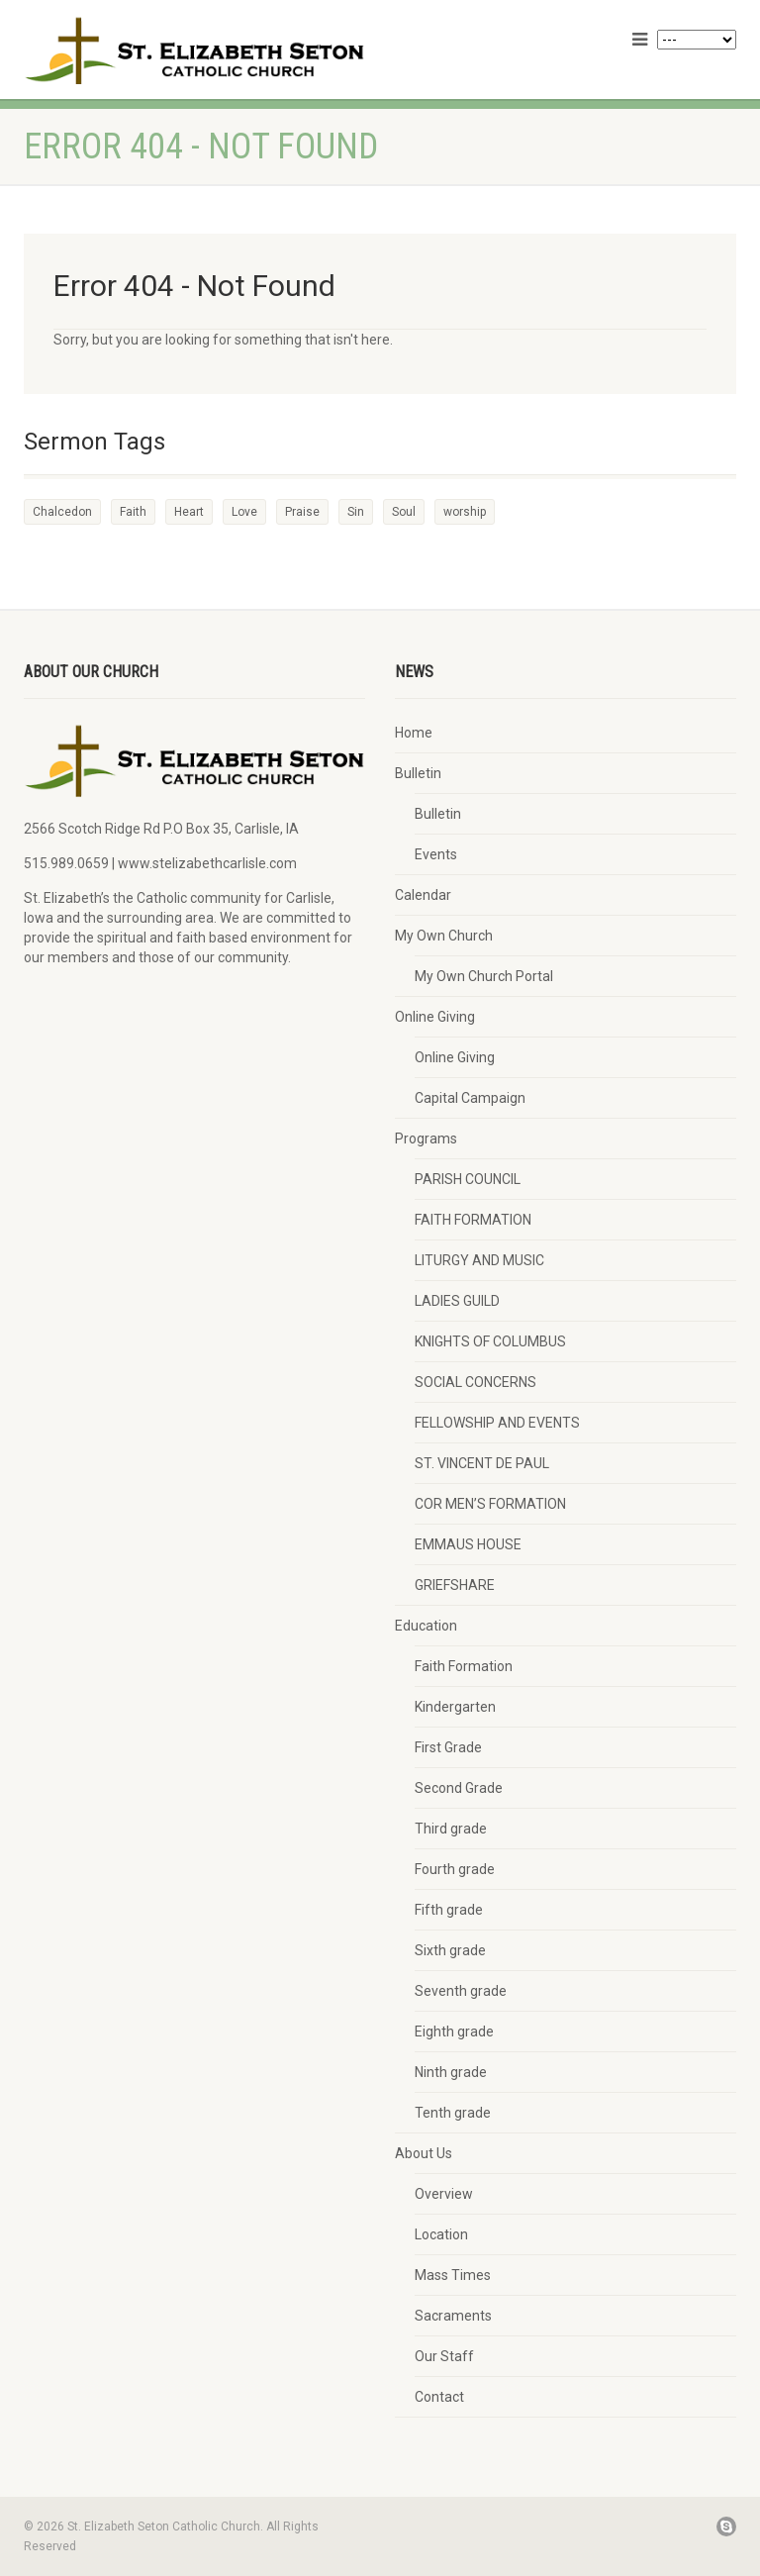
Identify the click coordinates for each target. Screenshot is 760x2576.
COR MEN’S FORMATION (490, 1504)
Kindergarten (455, 1707)
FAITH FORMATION (473, 1220)
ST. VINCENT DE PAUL (482, 1463)
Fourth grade (455, 1869)
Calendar (423, 895)
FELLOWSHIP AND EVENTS (497, 1423)
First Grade (448, 1747)
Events (436, 854)
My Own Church (444, 935)
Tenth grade (453, 2113)
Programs (426, 1138)
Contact (439, 2397)
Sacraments (453, 2316)
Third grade (451, 1828)
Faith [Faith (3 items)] (133, 512)
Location (441, 2234)
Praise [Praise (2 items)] (302, 512)
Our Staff (444, 2356)
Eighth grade (454, 2031)
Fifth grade (449, 1910)
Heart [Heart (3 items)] (189, 512)
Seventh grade (461, 1991)
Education (426, 1626)
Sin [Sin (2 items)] (355, 512)
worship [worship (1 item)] (464, 512)
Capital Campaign (470, 1098)
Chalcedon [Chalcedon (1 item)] (62, 512)
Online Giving (435, 1017)
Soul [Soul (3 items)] (404, 512)
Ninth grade (451, 2072)
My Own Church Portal (484, 976)
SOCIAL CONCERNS (475, 1382)
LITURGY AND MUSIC (479, 1260)
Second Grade (459, 1788)
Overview (444, 2194)
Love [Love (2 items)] (244, 512)
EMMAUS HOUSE (468, 1544)
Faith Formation (464, 1666)
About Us (423, 2153)
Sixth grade (450, 1950)
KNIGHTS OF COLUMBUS (490, 1341)
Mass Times (453, 2275)
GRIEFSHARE (455, 1585)
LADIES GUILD (457, 1301)
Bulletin (418, 773)
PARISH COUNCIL (468, 1179)
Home (413, 733)
